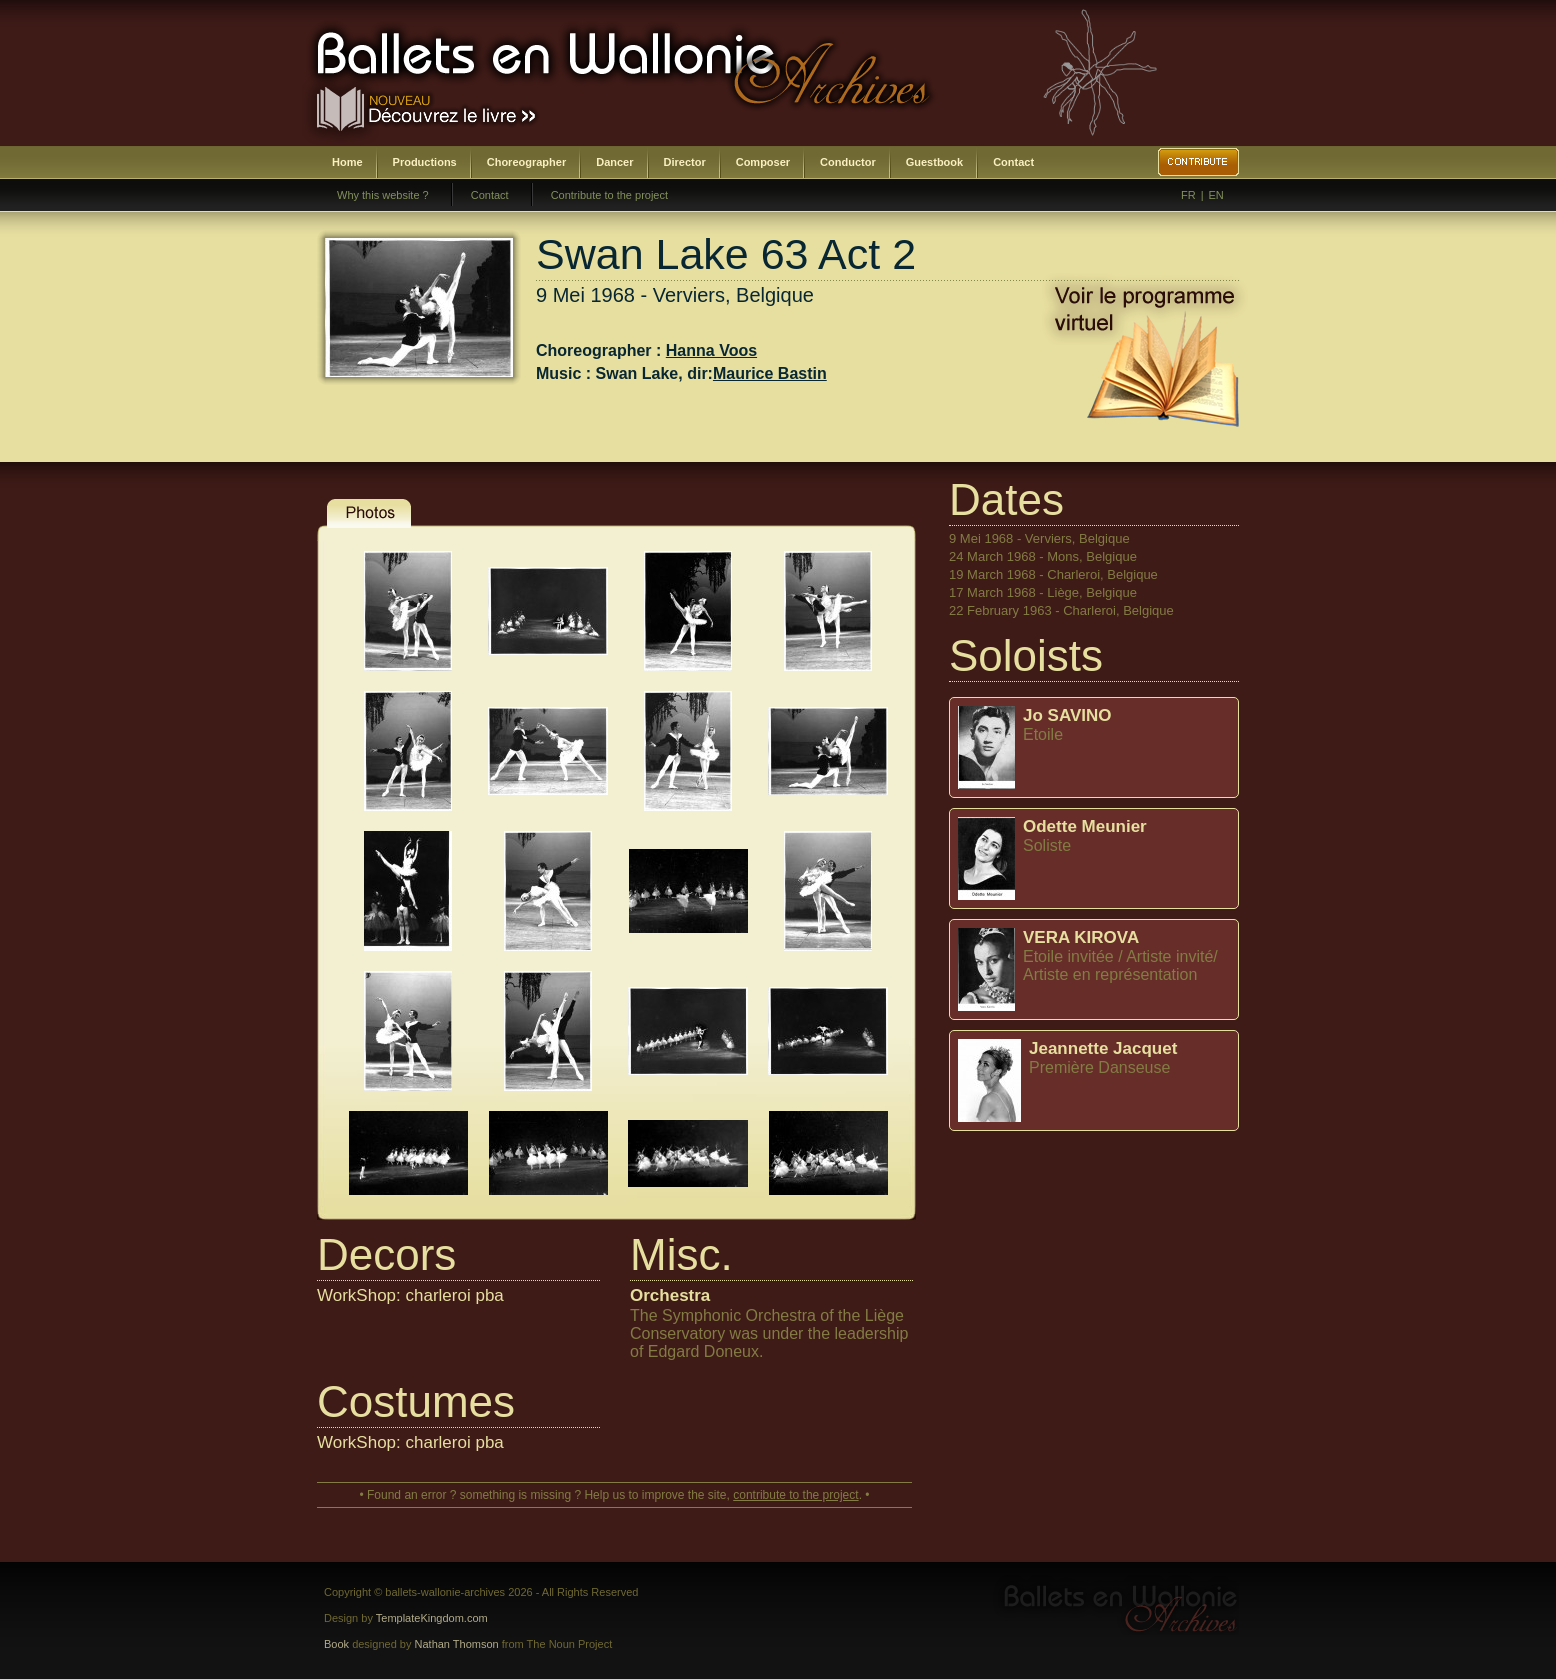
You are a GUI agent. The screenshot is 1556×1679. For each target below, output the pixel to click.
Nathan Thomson (457, 1644)
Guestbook (934, 162)
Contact (1013, 162)
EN (1216, 195)
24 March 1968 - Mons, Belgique (1043, 556)
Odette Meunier (1085, 826)
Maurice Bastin (770, 373)
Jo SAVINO (1067, 715)
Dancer (614, 162)
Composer (763, 162)
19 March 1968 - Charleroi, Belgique (1053, 574)
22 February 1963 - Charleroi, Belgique (1061, 610)
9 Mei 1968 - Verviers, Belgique (1039, 538)
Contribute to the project (609, 195)
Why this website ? (383, 195)
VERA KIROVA (1081, 937)
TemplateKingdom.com (432, 1618)
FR (1188, 195)
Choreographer (526, 162)
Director (685, 162)
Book (336, 1644)
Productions (425, 162)
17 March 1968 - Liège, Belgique (1043, 592)
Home (347, 162)
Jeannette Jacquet (1103, 1048)
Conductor (848, 162)
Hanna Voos (711, 350)
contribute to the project (795, 1495)
